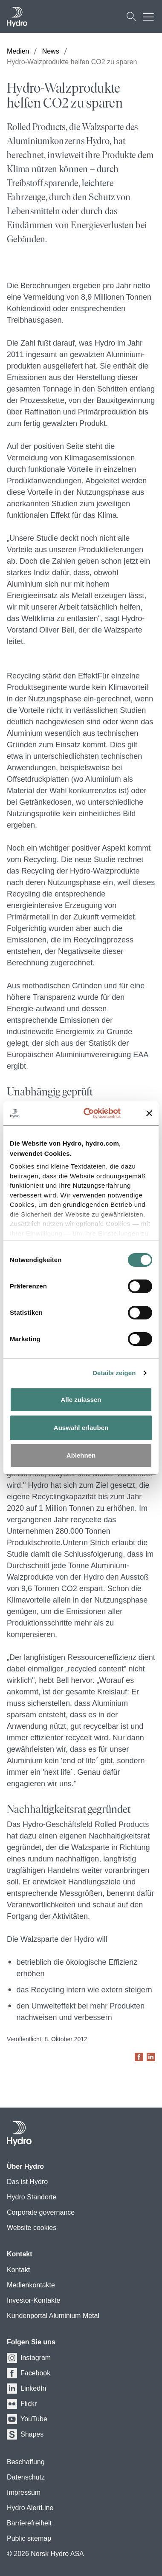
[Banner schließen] (149, 1113)
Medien (18, 51)
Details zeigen (114, 1372)
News (50, 51)
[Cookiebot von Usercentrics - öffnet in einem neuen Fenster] (97, 1113)
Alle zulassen (81, 1399)
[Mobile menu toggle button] (150, 16)
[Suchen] (131, 16)
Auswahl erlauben (81, 1427)
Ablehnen (81, 1455)
